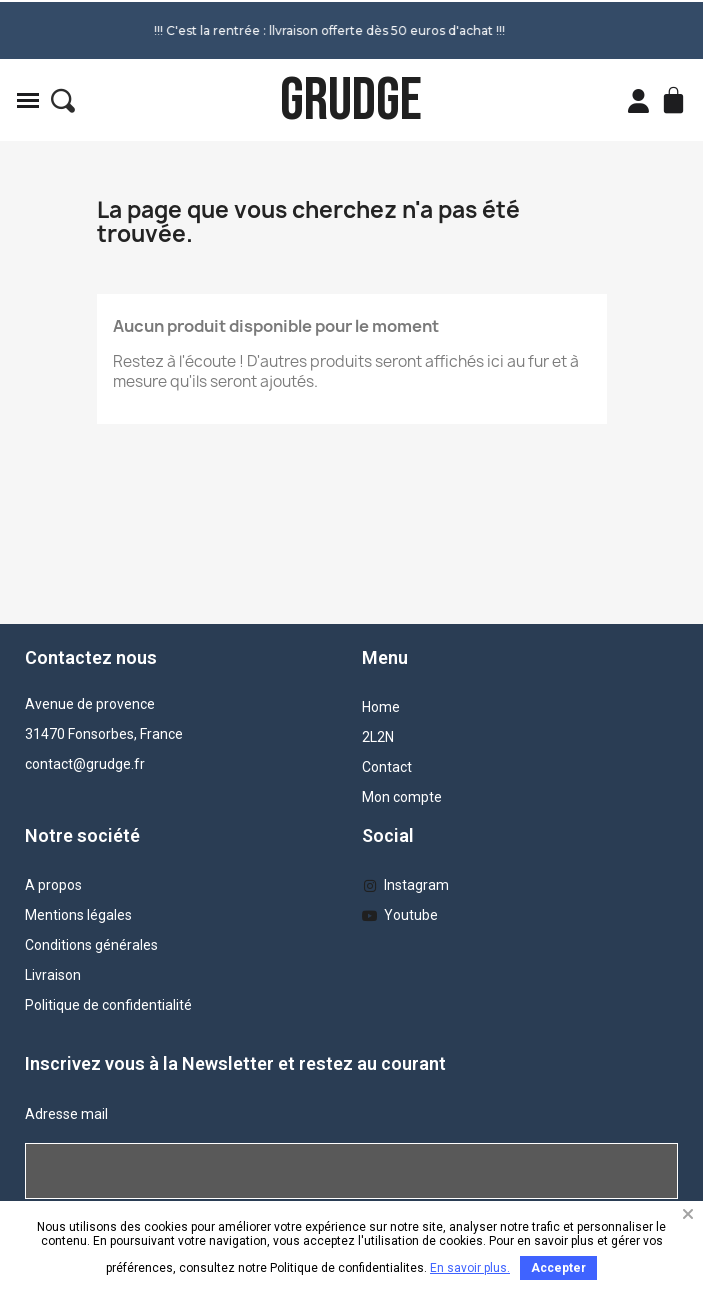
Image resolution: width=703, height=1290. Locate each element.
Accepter (558, 1268)
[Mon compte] (638, 101)
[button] (63, 101)
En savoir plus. (470, 1268)
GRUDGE (351, 100)
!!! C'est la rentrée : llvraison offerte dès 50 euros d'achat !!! (279, 30)
